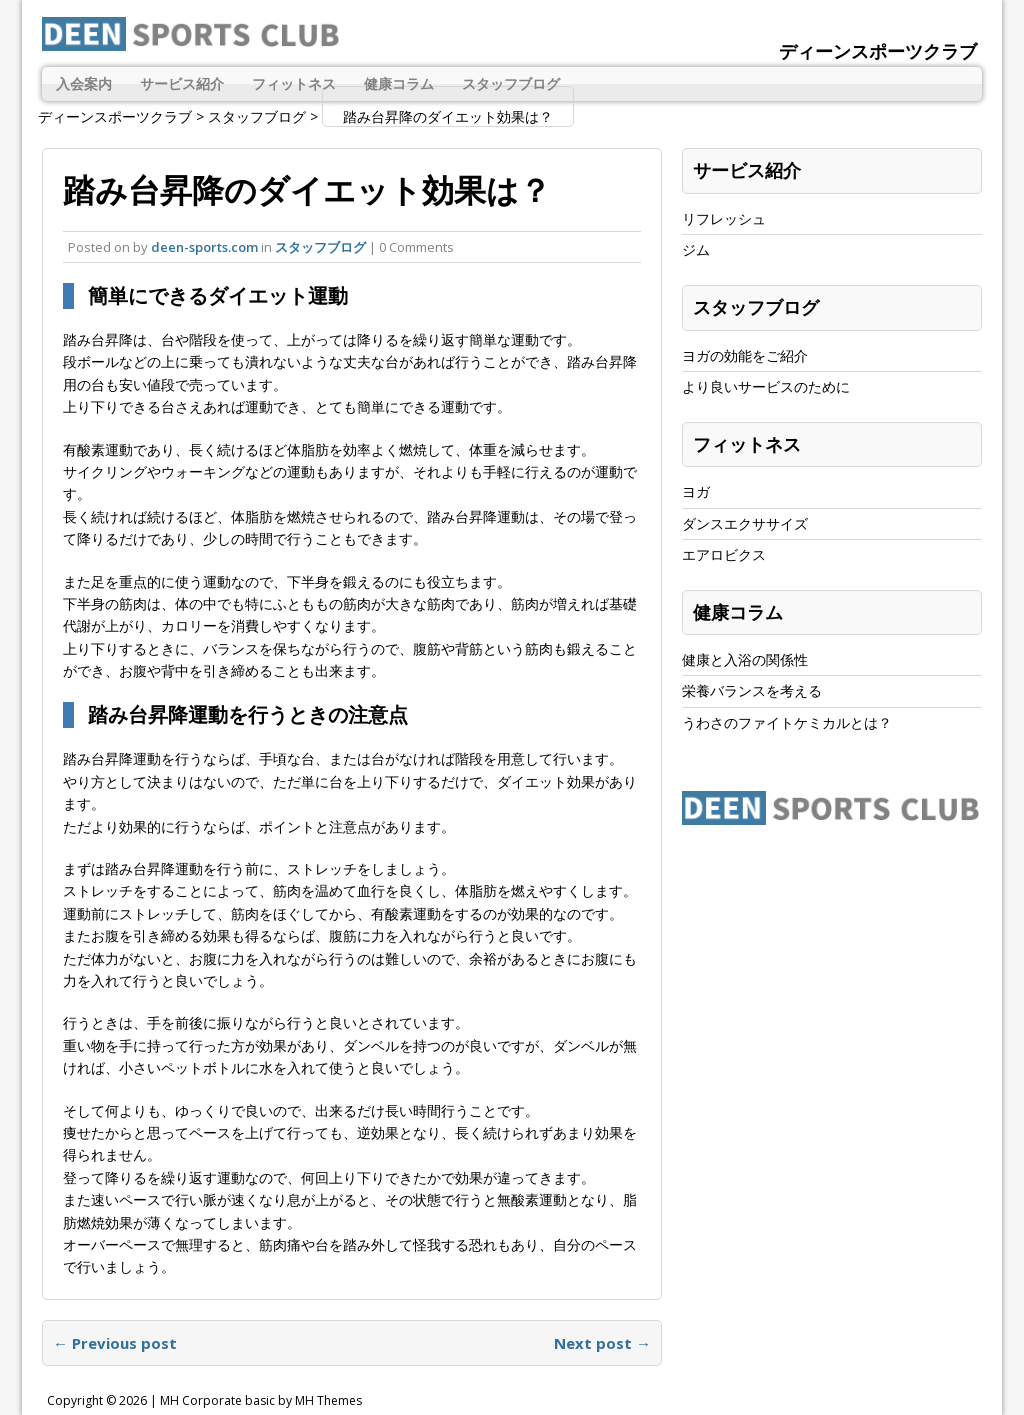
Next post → (602, 1343)
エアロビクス (724, 554)
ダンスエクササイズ (745, 523)
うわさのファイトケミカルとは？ (787, 722)
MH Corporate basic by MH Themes (261, 1400)
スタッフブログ (511, 83)
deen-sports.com (204, 247)
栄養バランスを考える (752, 690)
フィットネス (294, 83)
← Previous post (115, 1343)
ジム (696, 249)
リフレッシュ (724, 218)
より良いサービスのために (766, 386)
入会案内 (84, 83)
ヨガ (696, 491)
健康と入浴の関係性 (745, 659)
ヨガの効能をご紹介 (745, 355)
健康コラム (399, 83)
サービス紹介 (182, 83)
